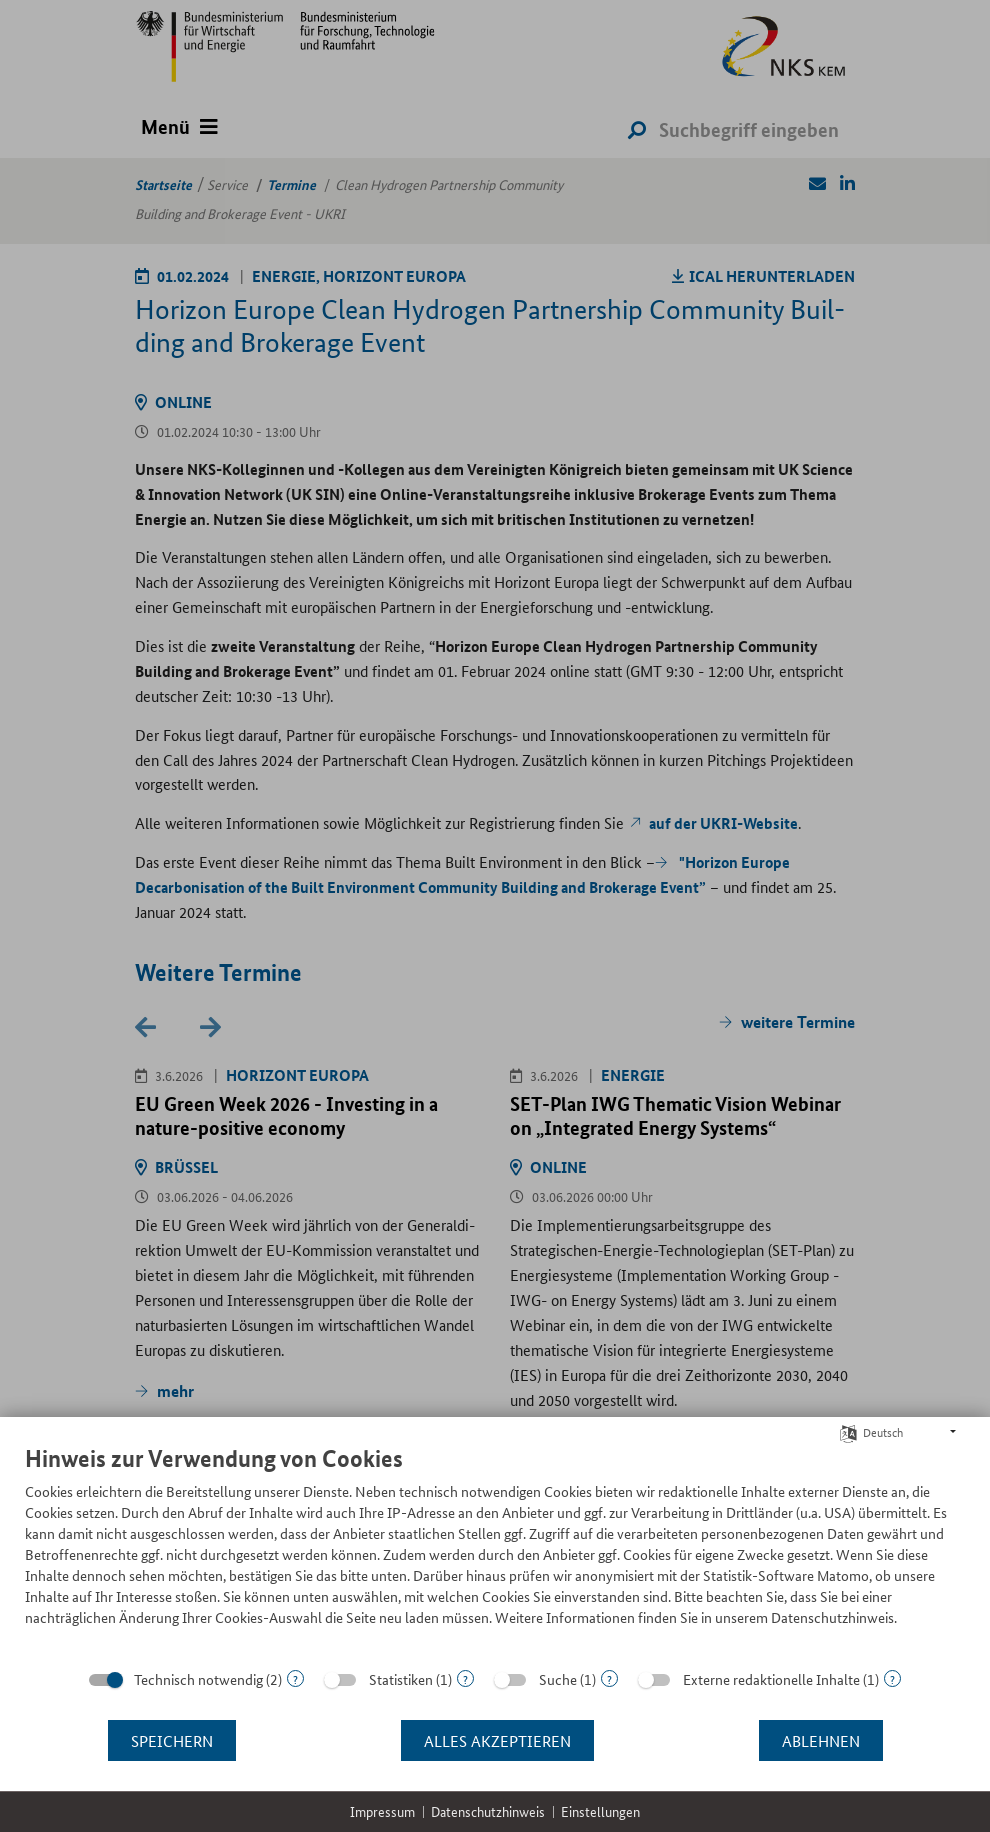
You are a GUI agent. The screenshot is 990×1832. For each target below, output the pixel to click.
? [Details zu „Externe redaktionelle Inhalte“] (892, 1678)
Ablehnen (821, 1740)
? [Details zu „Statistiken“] (465, 1678)
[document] (495, 1550)
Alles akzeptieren (497, 1740)
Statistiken (401, 1679)
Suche (558, 1679)
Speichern (172, 1740)
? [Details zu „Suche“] (609, 1678)
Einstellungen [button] (600, 1811)
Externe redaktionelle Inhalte (771, 1679)
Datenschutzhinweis (488, 1811)
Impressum (382, 1811)
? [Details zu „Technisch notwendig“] (295, 1678)
